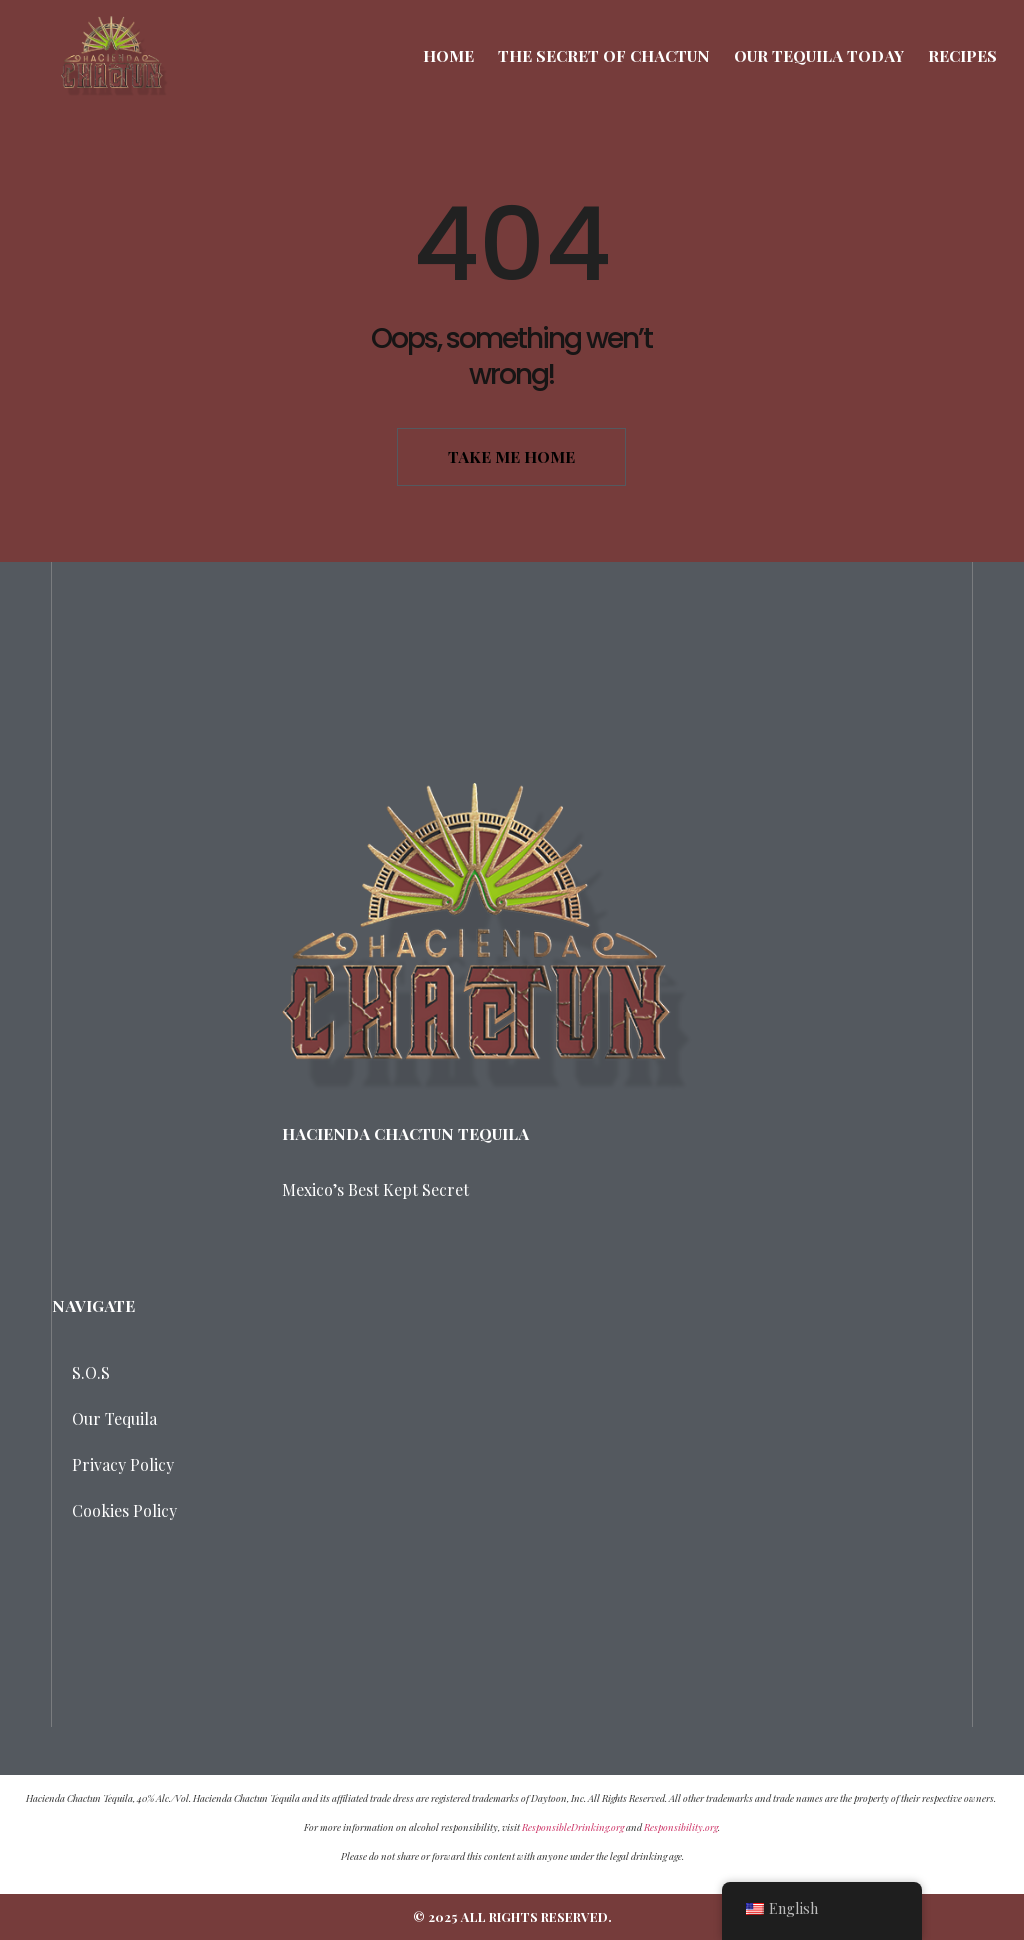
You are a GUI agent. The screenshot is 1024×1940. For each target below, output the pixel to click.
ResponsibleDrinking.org (573, 1827)
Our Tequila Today (819, 55)
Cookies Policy (124, 1510)
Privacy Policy (123, 1464)
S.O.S (91, 1372)
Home (448, 55)
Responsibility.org (681, 1827)
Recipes (962, 55)
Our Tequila (114, 1418)
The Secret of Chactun (604, 55)
